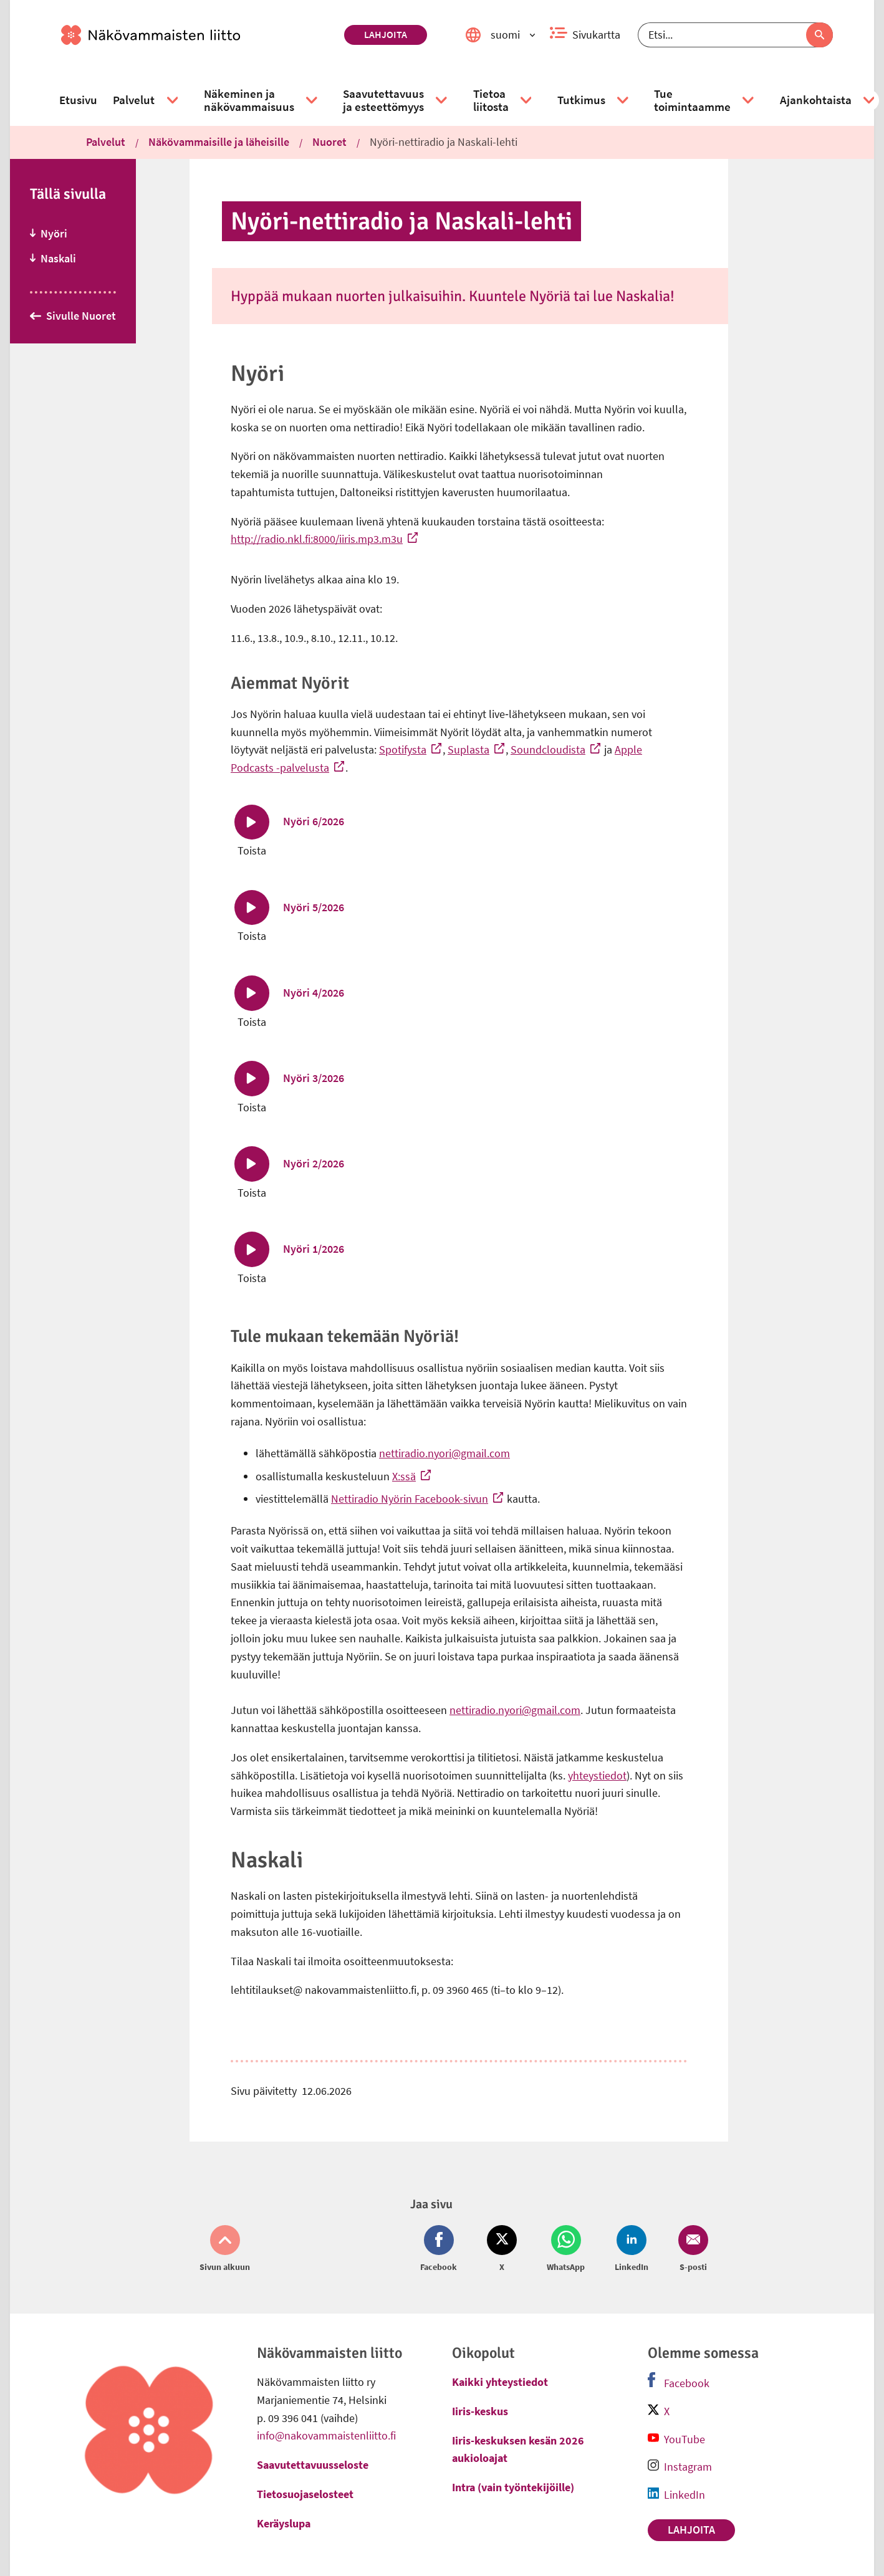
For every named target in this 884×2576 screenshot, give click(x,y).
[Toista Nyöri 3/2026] (252, 1087)
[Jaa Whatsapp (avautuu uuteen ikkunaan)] (566, 2249)
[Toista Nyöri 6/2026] (252, 831)
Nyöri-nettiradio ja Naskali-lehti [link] (443, 142)
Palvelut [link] (105, 142)
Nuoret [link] (329, 142)
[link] (197, 35)
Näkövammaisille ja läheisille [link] (218, 142)
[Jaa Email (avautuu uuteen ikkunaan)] (690, 2249)
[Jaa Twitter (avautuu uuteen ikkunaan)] (502, 2249)
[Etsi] (736, 34)
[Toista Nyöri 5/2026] (252, 916)
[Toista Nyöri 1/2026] (252, 1258)
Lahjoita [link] (385, 34)
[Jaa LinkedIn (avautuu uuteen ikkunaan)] (631, 2249)
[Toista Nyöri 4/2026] (252, 1002)
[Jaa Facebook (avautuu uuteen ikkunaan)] (441, 2249)
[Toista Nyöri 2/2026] (252, 1173)
